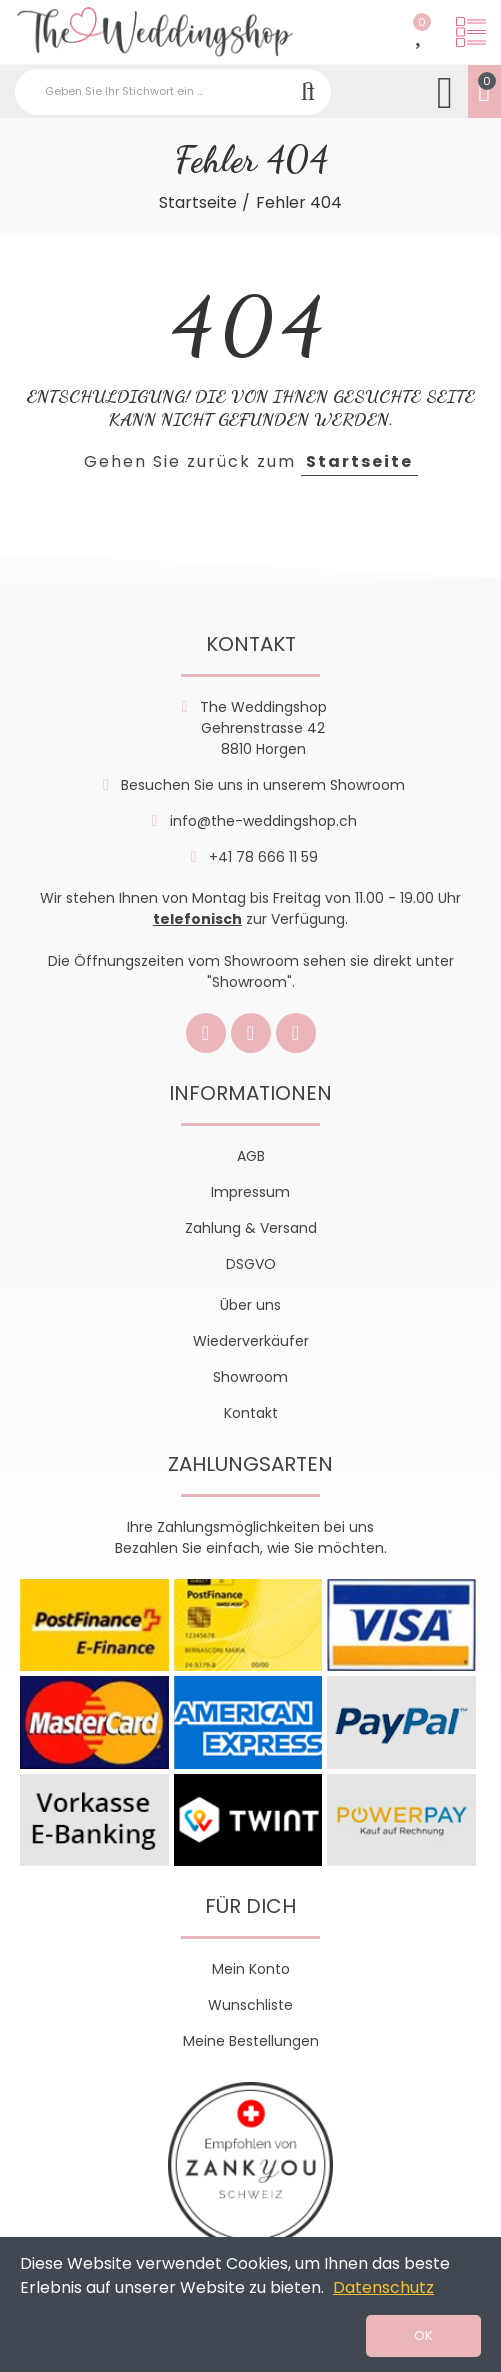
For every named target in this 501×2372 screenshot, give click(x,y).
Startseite (359, 461)
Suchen (308, 92)
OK (423, 2335)
